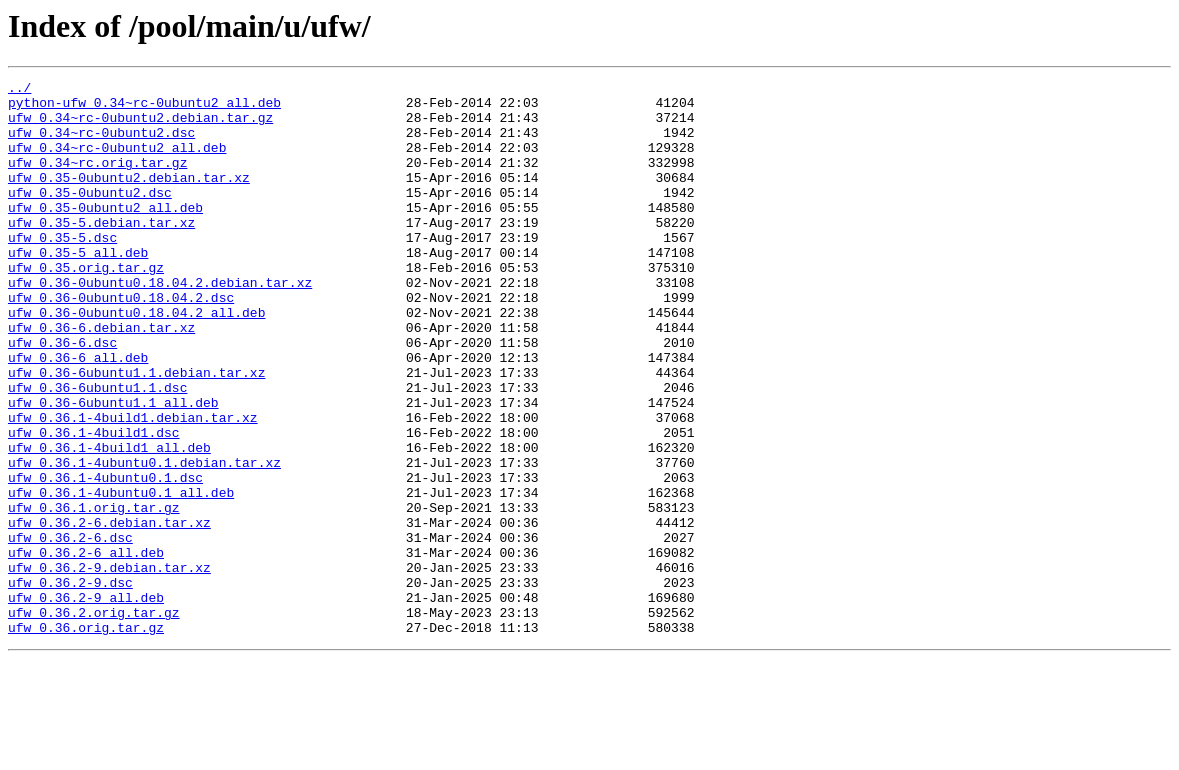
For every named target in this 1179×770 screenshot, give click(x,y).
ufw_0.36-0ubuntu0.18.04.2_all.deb (136, 360)
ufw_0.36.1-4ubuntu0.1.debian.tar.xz (144, 540)
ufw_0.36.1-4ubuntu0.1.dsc (105, 558)
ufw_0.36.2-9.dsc (70, 684)
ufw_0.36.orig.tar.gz (86, 738)
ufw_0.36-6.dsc (62, 396)
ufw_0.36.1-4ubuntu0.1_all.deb (121, 576)
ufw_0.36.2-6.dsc (70, 630)
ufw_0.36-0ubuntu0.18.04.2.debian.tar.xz (160, 324)
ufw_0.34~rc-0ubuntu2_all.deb (117, 162)
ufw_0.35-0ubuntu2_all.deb (105, 234)
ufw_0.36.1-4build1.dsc (94, 504)
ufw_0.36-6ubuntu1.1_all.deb (113, 468)
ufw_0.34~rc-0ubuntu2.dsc (101, 144)
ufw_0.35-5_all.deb (78, 288)
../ (19, 90)
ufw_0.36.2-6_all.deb (86, 648)
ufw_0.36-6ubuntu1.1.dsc (97, 450)
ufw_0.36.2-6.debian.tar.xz (109, 612)
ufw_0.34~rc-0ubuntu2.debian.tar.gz (140, 126)
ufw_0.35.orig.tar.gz (86, 306)
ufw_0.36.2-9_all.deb (86, 702)
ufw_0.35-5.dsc (62, 270)
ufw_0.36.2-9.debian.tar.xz (109, 666)
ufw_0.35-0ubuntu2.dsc (90, 216)
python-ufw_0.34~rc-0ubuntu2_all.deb (144, 108)
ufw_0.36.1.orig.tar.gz (94, 594)
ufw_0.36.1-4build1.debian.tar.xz (133, 486)
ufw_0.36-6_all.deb (78, 414)
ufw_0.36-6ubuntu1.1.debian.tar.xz (136, 432)
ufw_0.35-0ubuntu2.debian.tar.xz (129, 198)
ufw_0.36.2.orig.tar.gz (94, 720)
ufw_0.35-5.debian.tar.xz (101, 252)
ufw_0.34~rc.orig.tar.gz (97, 180)
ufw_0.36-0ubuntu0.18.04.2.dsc (121, 342)
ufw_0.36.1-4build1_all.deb (109, 522)
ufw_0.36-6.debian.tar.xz (101, 378)
